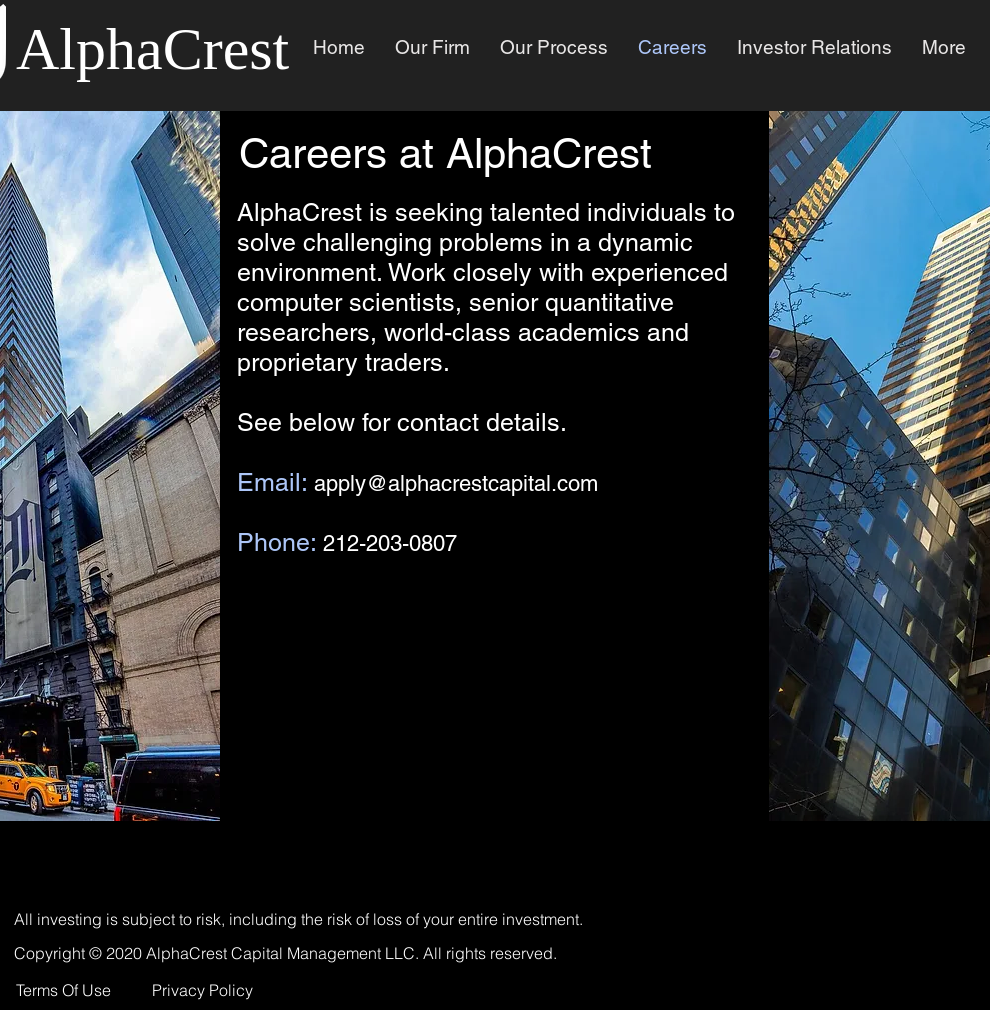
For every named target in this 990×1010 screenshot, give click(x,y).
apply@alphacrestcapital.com (456, 483)
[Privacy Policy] (204, 990)
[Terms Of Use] (65, 990)
